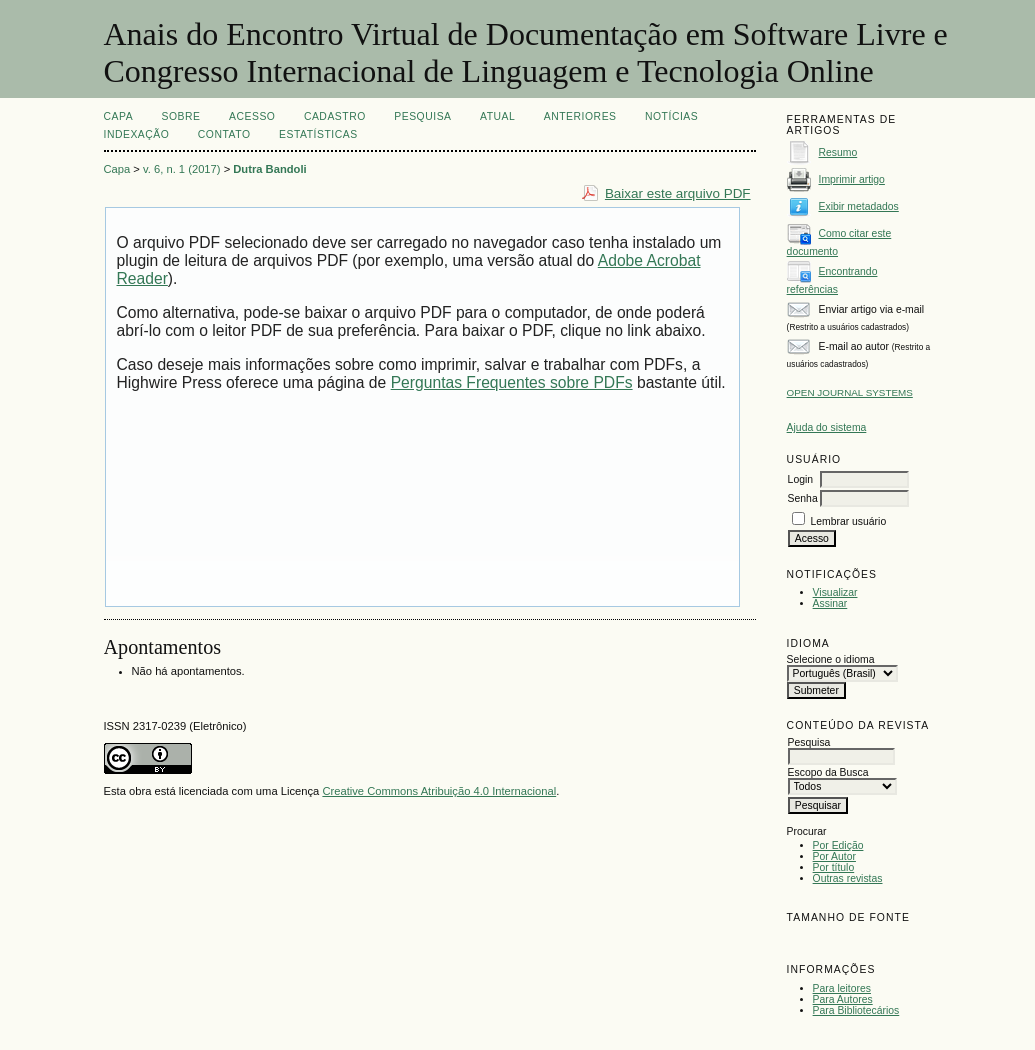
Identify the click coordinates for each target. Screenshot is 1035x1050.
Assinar (830, 603)
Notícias (671, 116)
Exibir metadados (859, 206)
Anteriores (580, 116)
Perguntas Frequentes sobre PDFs (512, 382)
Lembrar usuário (849, 521)
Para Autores (843, 999)
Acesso (252, 116)
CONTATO (224, 134)
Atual (497, 116)
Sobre (181, 116)
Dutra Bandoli (269, 169)
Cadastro (335, 116)
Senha (803, 498)
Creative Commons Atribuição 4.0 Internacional (439, 791)
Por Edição (838, 845)
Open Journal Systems (850, 392)
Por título (834, 867)
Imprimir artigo (852, 179)
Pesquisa (422, 116)
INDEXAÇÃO (137, 134)
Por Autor (834, 856)
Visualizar (835, 592)
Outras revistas (848, 878)
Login (800, 479)
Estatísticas (318, 134)
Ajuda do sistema (827, 427)
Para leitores (842, 988)
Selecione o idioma (831, 659)
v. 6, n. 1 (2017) (182, 169)
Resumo (838, 152)
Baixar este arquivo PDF (678, 193)
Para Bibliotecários (856, 1010)
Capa (119, 116)
